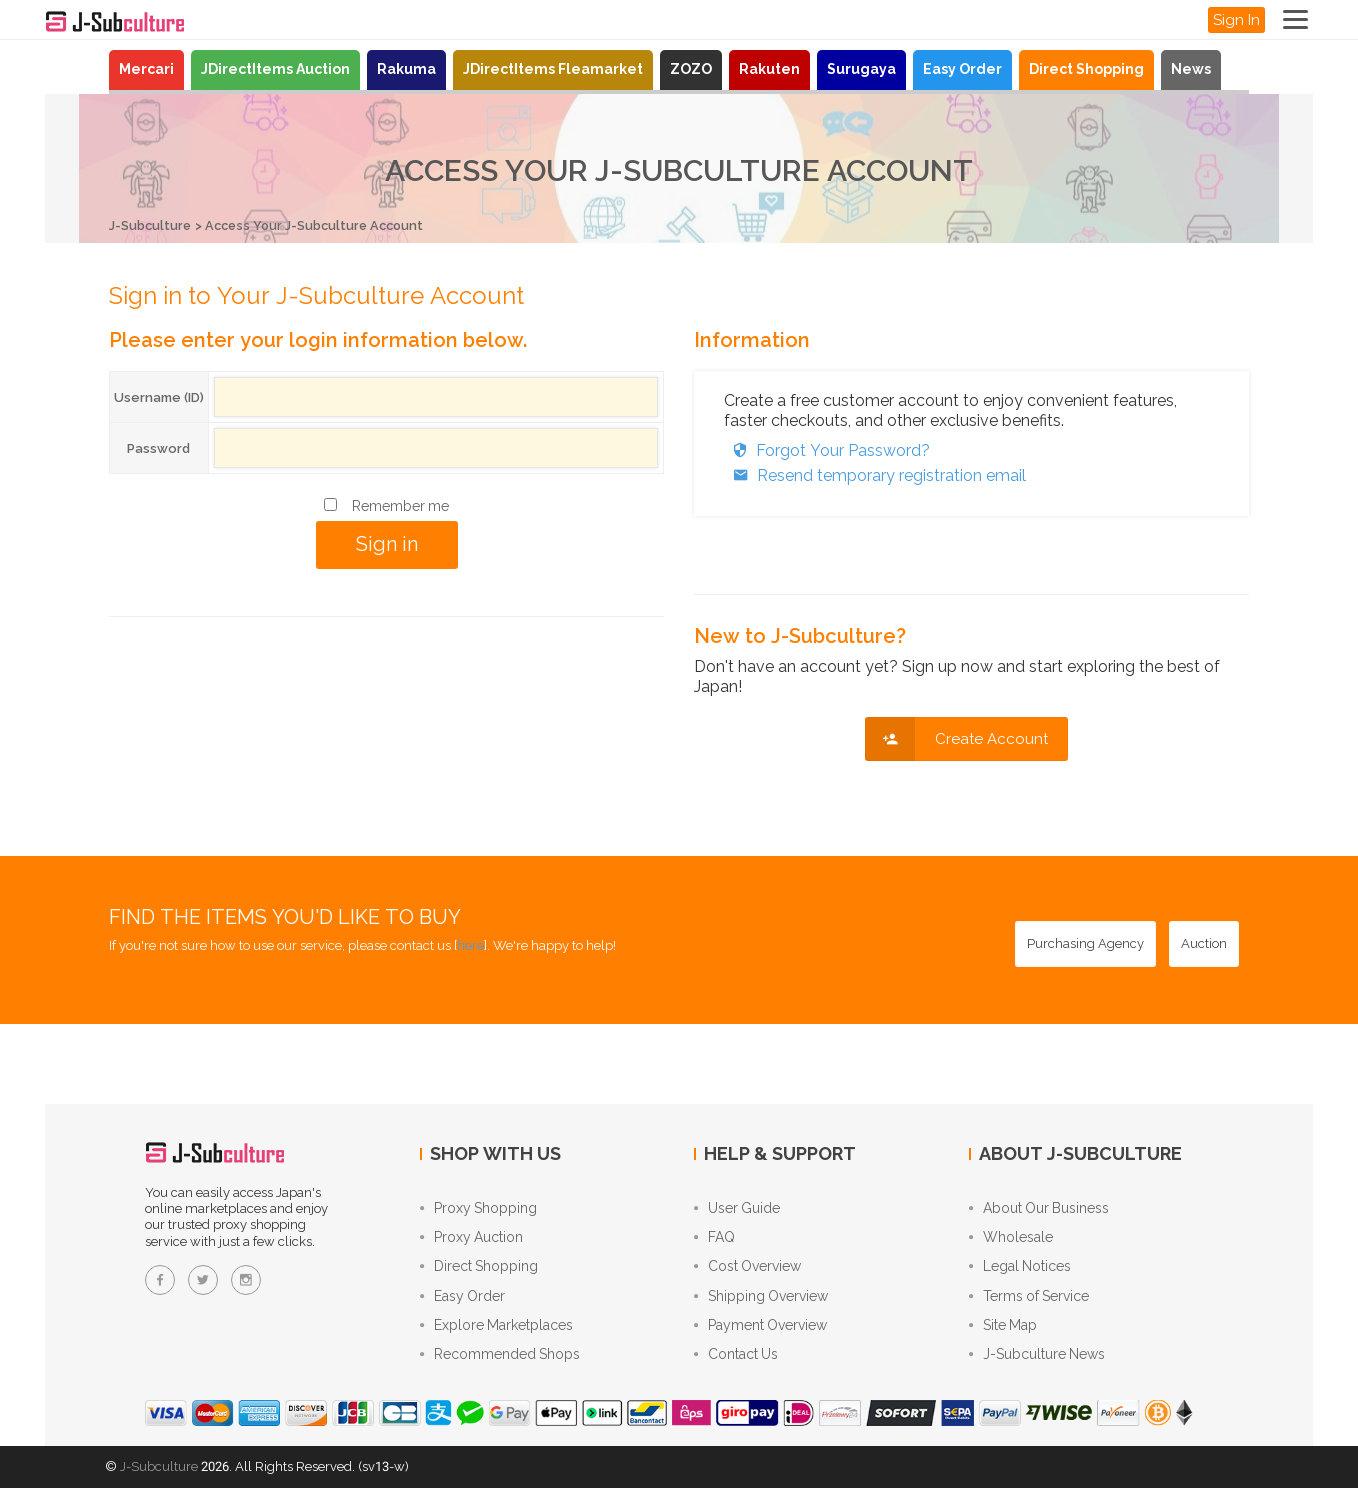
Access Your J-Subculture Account (320, 225)
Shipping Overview (761, 1298)
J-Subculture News (1037, 1358)
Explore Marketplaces (496, 1328)
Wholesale (1011, 1238)
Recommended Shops (500, 1358)
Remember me (400, 505)
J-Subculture (151, 225)
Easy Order (962, 69)
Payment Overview (760, 1328)
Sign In (1236, 20)
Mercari (146, 69)
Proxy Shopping (478, 1208)
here (470, 944)
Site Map (1003, 1328)
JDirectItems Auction (275, 69)
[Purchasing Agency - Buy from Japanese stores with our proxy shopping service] (1085, 943)
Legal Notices (1020, 1268)
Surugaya (861, 69)
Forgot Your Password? (827, 449)
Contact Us (736, 1358)
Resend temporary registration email (875, 474)
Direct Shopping (1086, 69)
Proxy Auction (471, 1238)
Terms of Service (1029, 1298)
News (1191, 69)
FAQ (714, 1238)
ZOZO (691, 69)
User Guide (737, 1208)
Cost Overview (747, 1268)
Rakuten (769, 69)
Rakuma (406, 69)
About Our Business (1039, 1208)
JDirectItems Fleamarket (553, 69)
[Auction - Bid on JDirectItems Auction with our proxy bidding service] (1204, 943)
